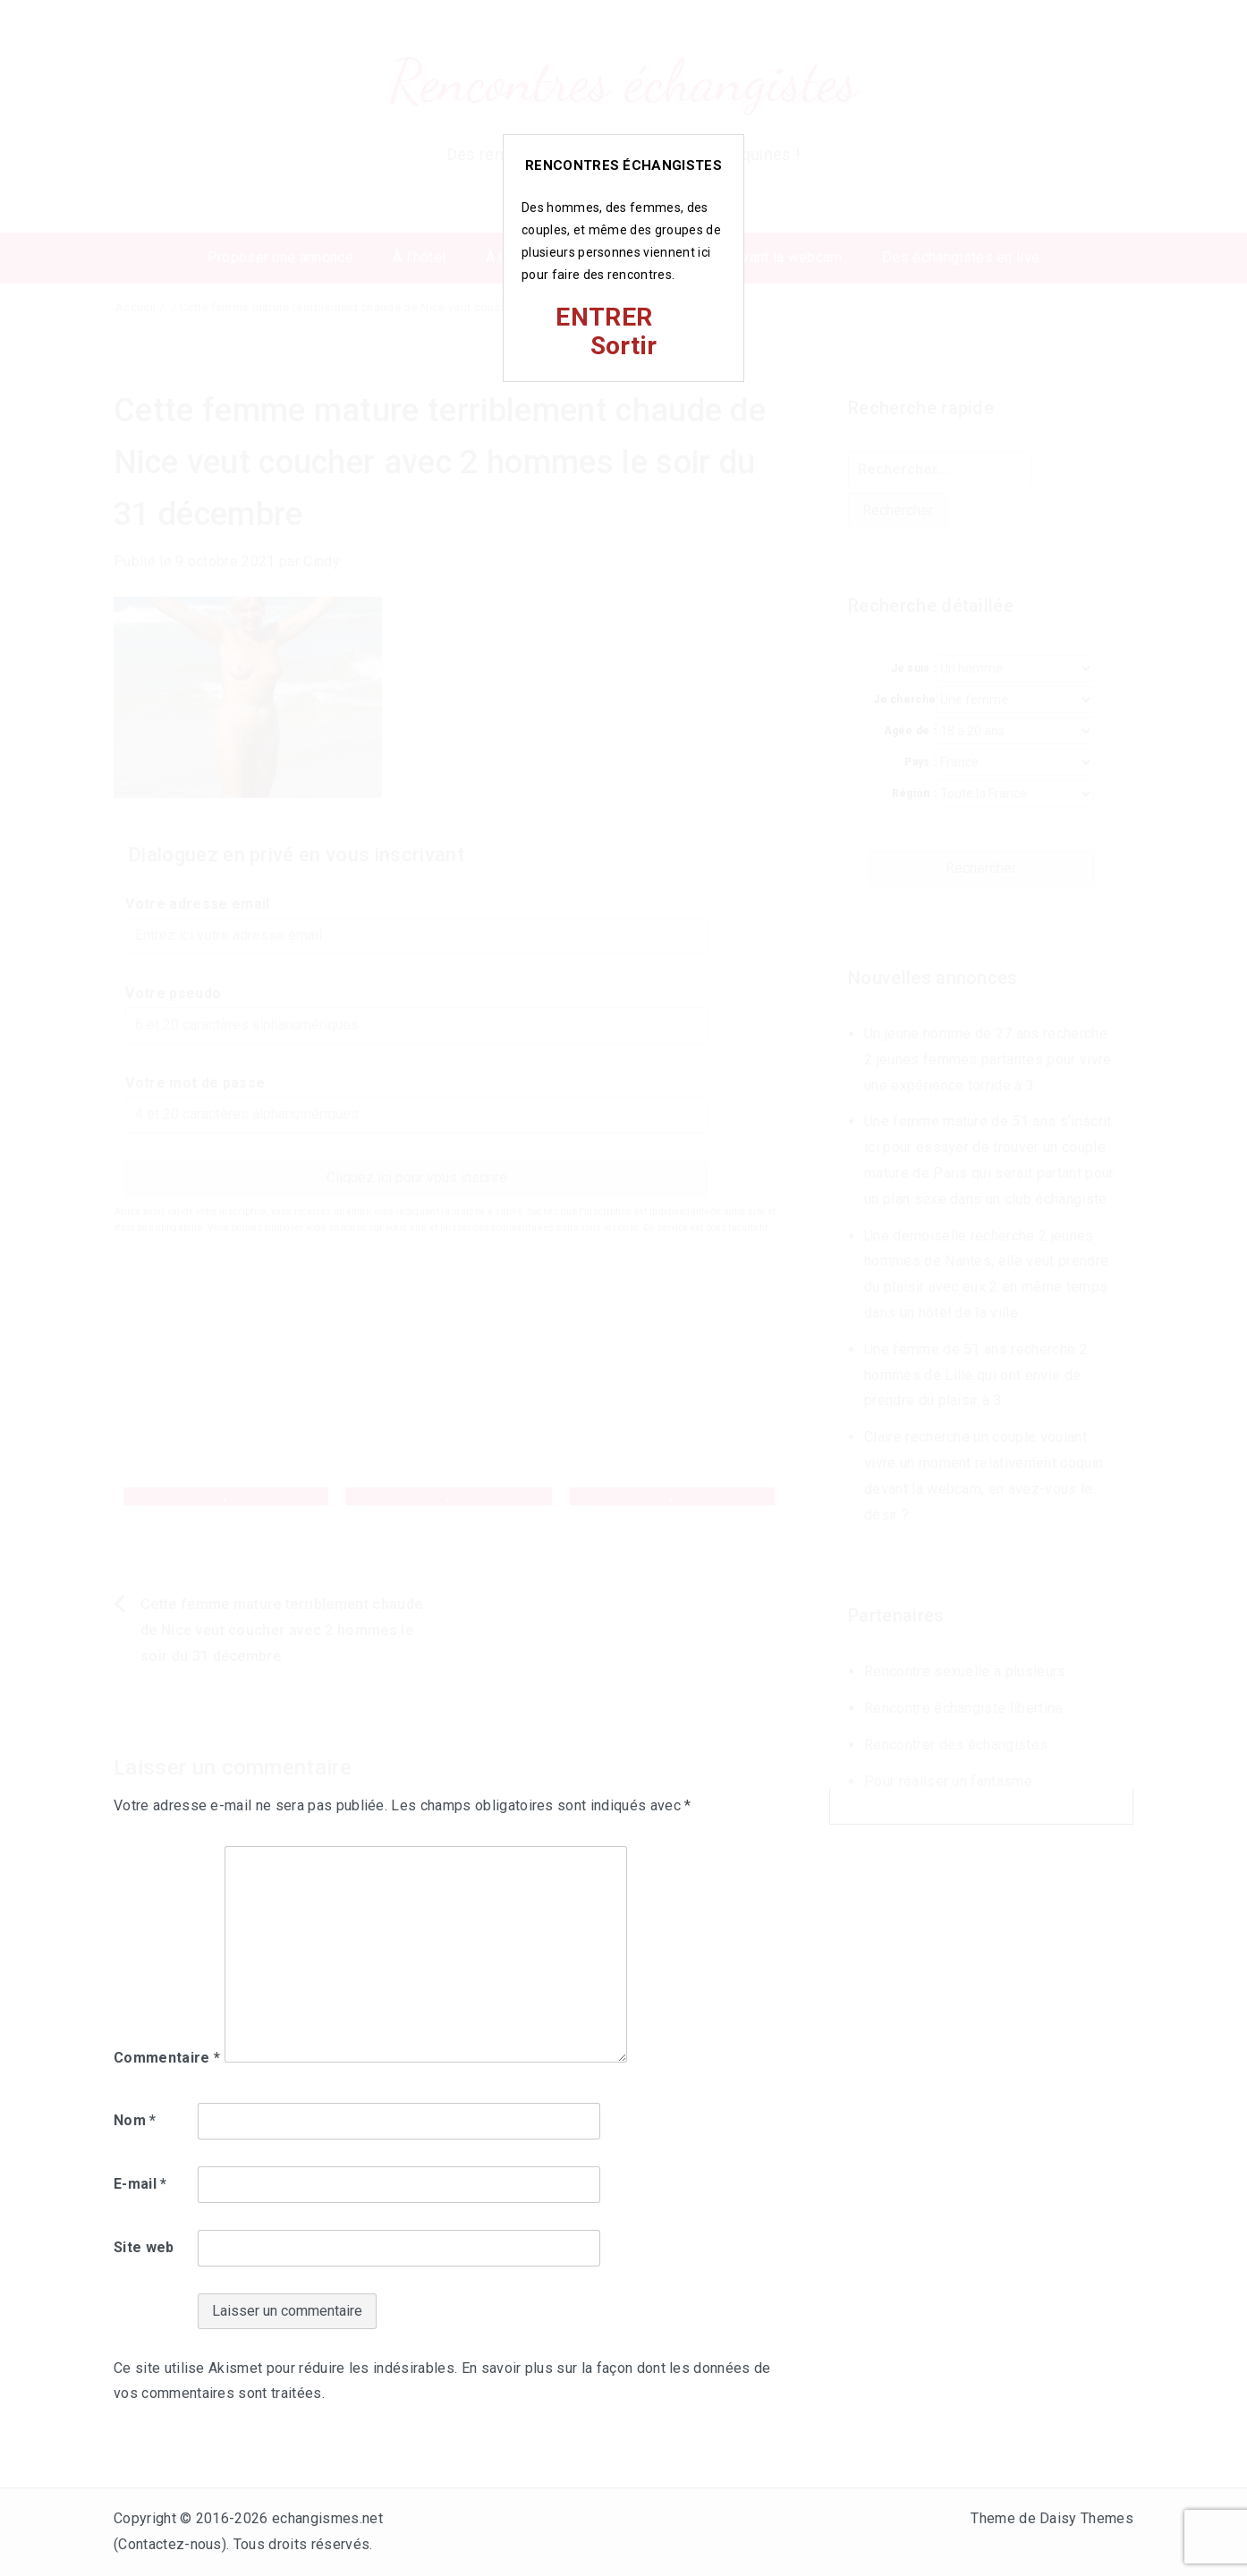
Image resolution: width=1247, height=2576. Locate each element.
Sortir (623, 345)
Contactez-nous (169, 2544)
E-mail (140, 2183)
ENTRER (604, 317)
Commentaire (167, 2057)
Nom (135, 2120)
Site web (144, 2247)
